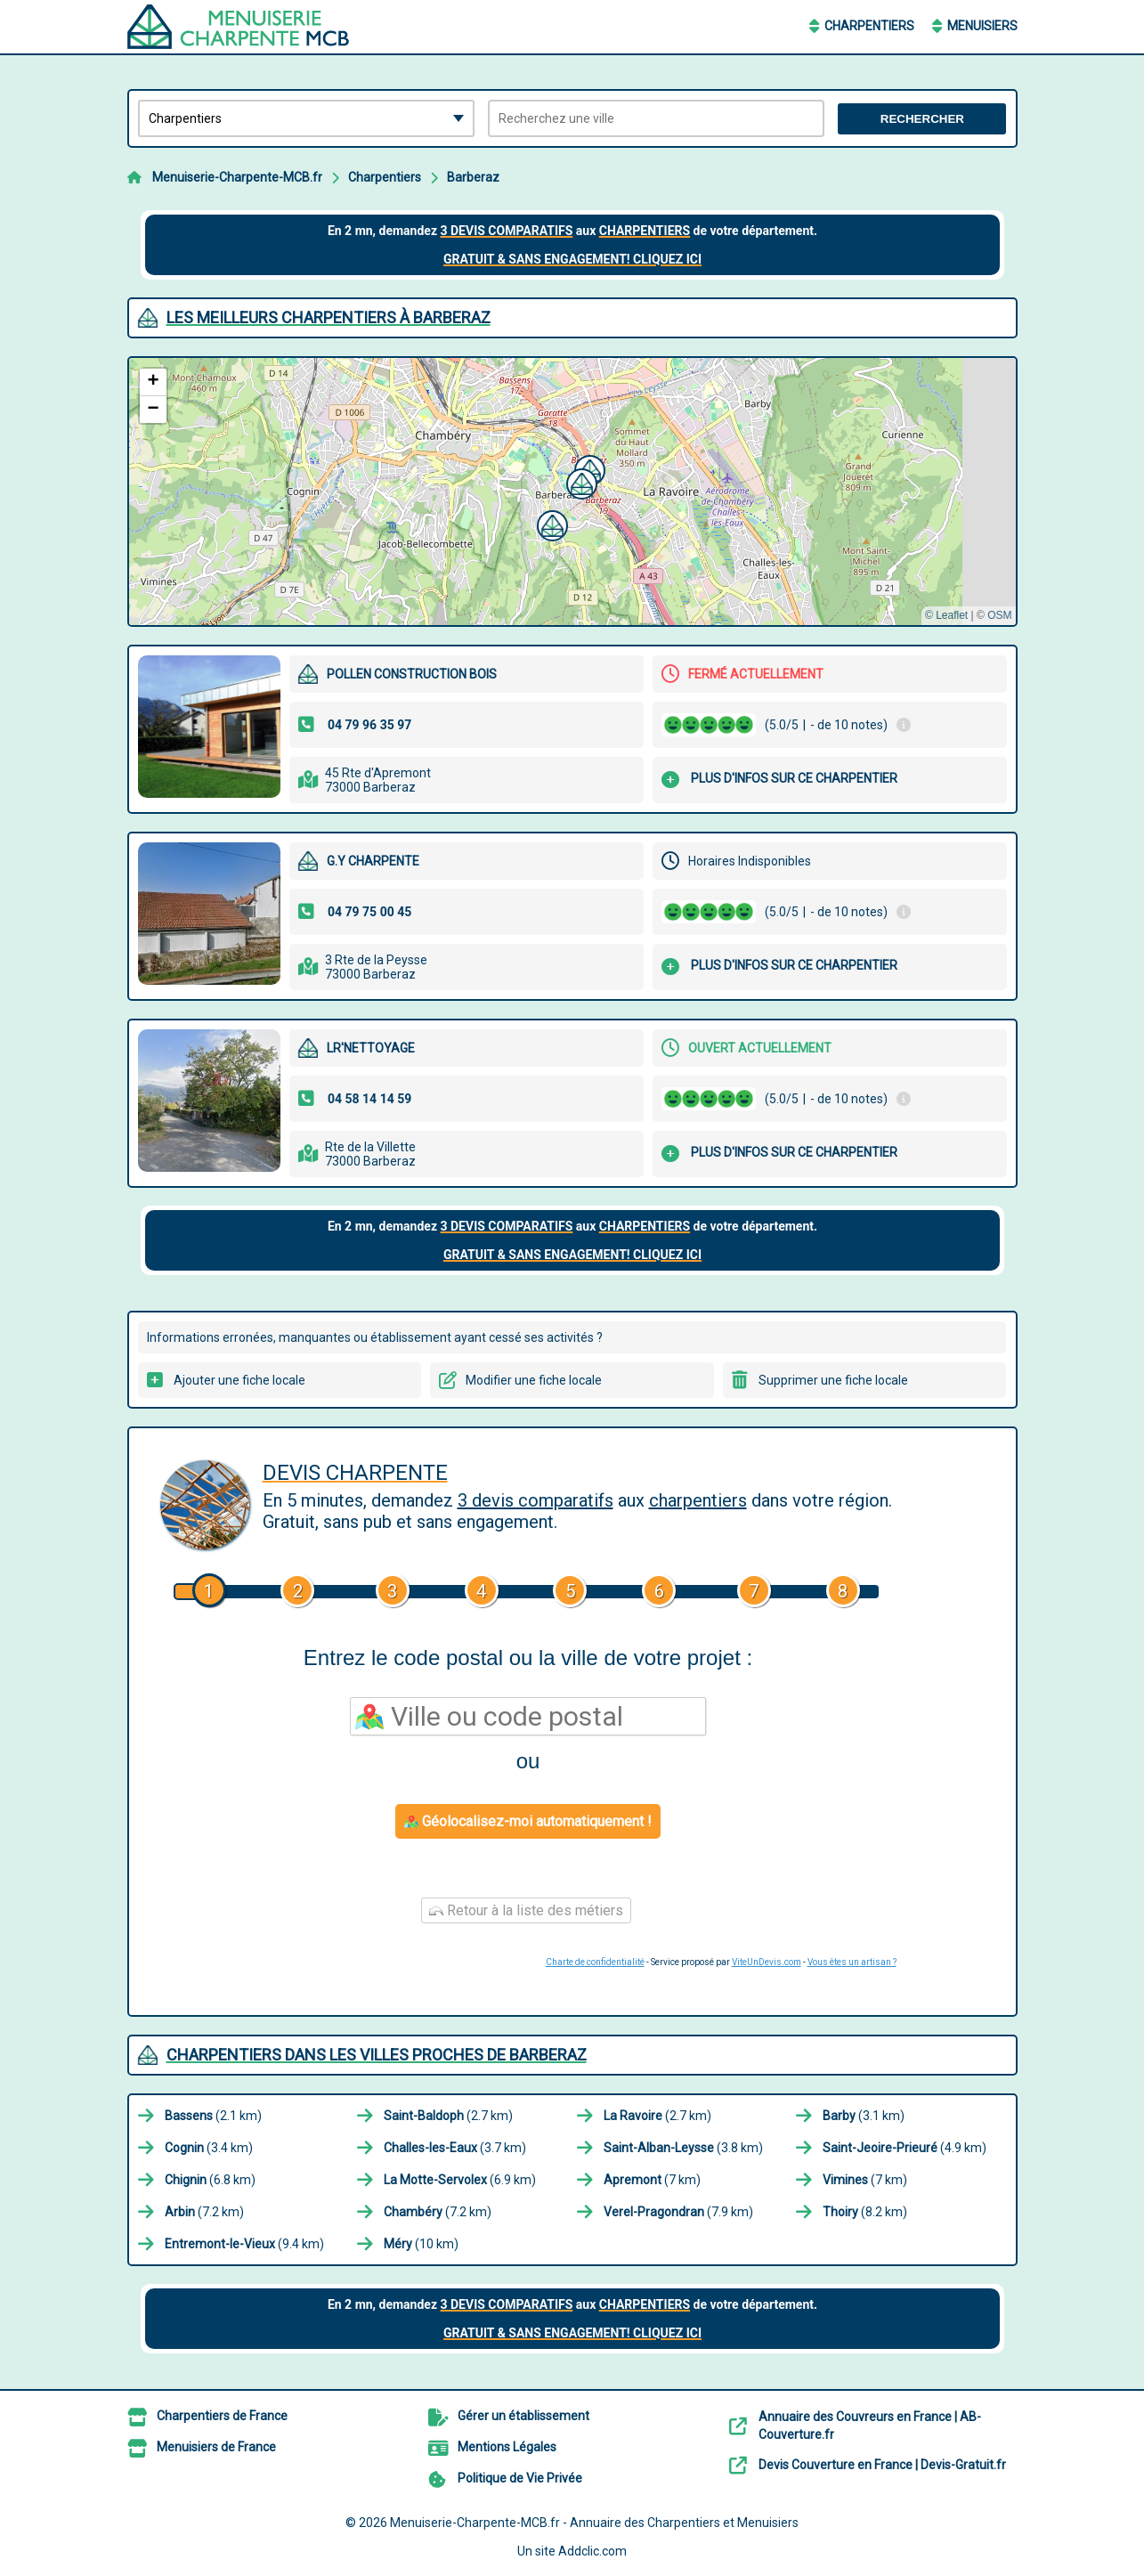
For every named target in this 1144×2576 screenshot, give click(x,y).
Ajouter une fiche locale (239, 1380)
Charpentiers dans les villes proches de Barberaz (376, 2054)
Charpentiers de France (222, 2416)
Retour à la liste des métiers (526, 1910)
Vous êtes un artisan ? (852, 1962)
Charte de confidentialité (595, 1962)
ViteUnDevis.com (766, 1962)
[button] (579, 481)
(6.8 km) (210, 2180)
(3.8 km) (683, 2148)
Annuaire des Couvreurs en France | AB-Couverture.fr (870, 2425)
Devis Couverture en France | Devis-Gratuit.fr (882, 2465)
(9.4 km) (244, 2244)
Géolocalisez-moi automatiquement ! (528, 1821)
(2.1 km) (213, 2116)
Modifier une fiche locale (534, 1380)
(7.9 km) (678, 2212)
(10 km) (421, 2244)
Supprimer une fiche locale (833, 1380)
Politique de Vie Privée (520, 2478)
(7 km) (652, 2180)
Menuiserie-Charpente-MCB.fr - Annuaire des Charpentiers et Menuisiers (594, 2522)
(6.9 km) (460, 2180)
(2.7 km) (448, 2116)
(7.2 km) (204, 2212)
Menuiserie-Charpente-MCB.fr (237, 177)
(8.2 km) (865, 2212)
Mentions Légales (507, 2447)
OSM (999, 615)
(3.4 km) (209, 2148)
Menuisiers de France (216, 2447)
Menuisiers (982, 26)
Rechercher (922, 119)
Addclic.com (592, 2551)
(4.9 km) (904, 2148)
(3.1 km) (864, 2116)
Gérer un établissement (523, 2416)
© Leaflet (946, 615)
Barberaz (473, 177)
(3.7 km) (455, 2148)
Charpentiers (869, 26)
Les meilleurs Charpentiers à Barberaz (328, 317)
